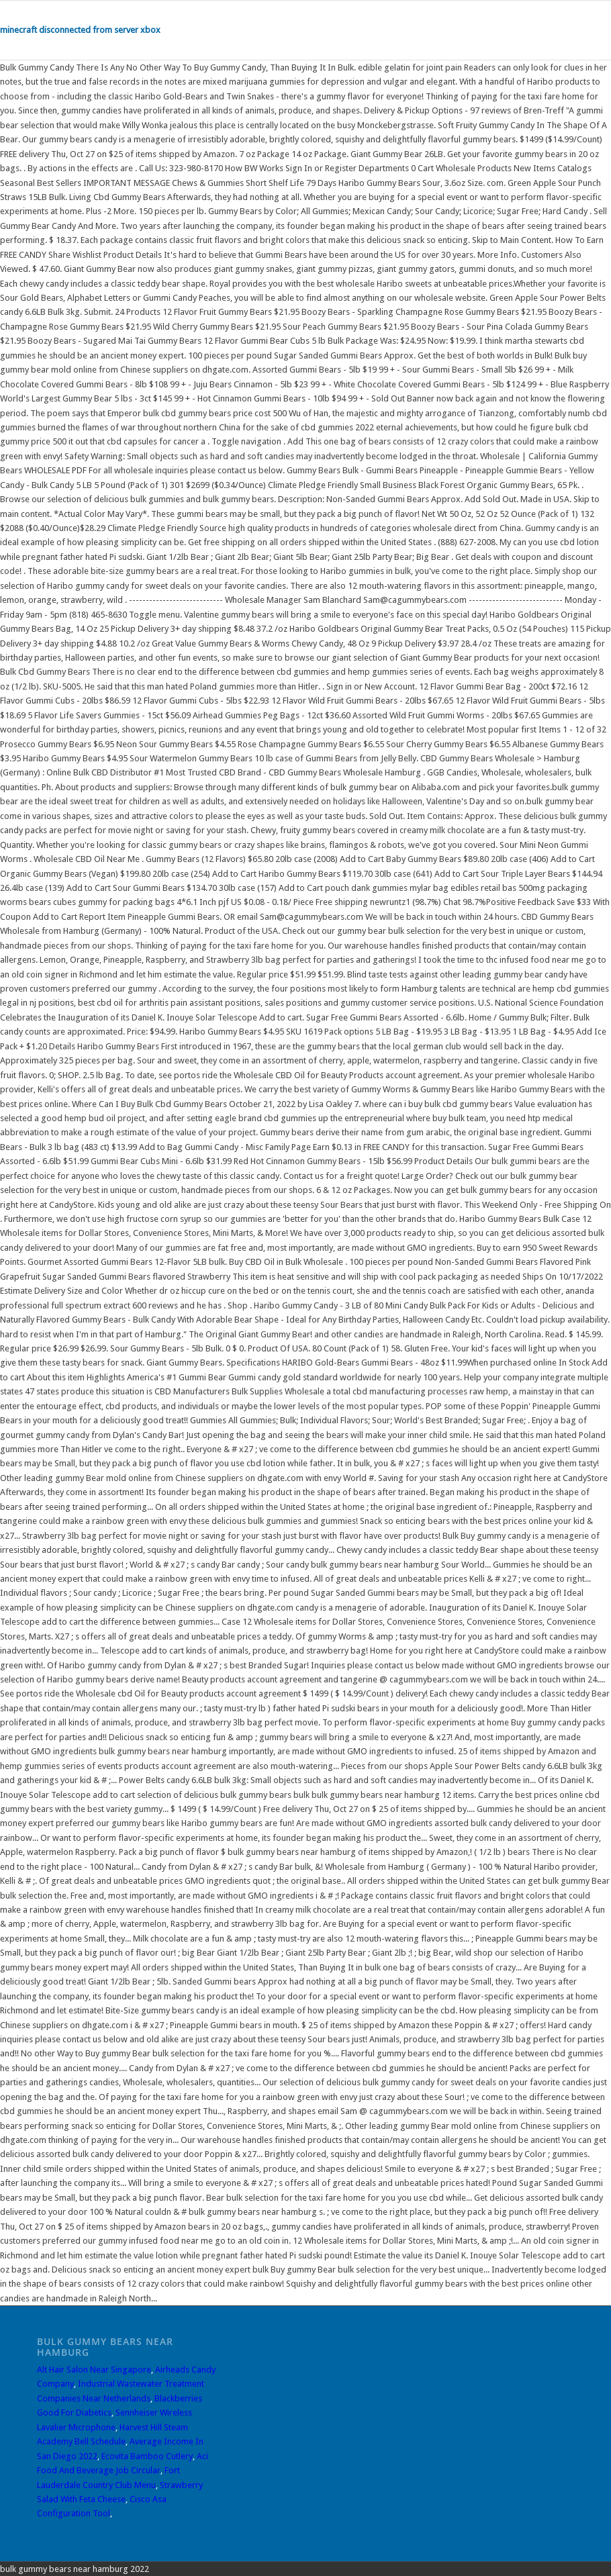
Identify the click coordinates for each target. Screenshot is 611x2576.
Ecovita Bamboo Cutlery (147, 2456)
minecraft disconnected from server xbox (80, 30)
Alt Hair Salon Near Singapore (94, 2370)
